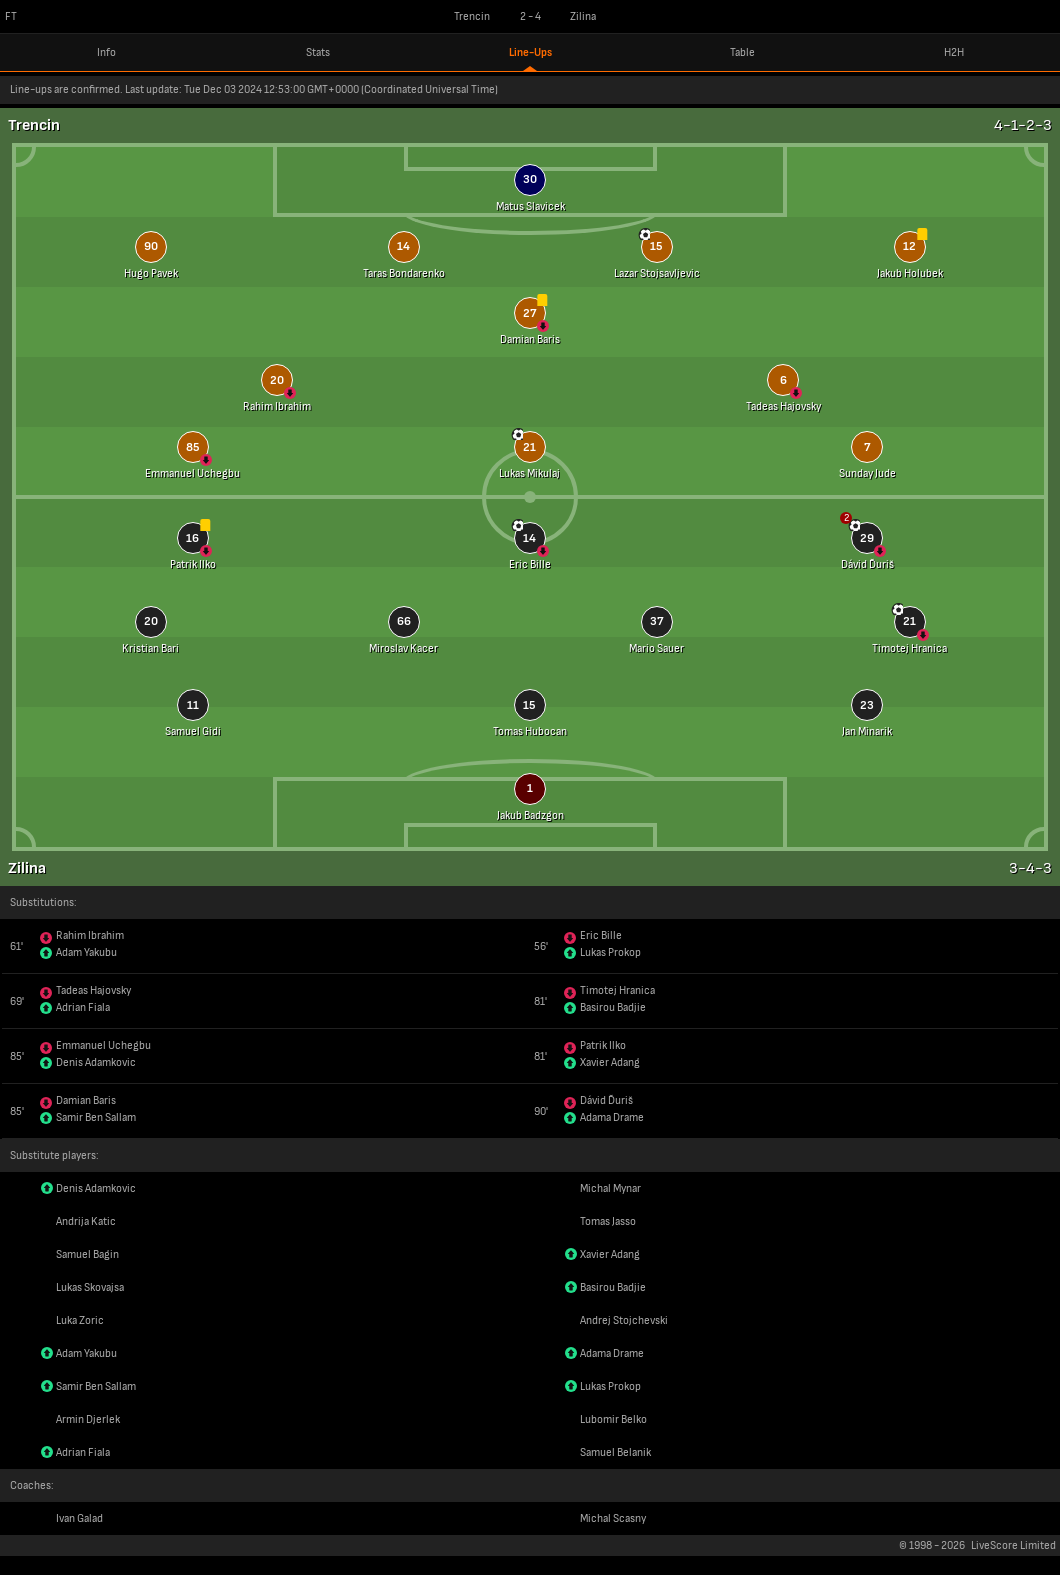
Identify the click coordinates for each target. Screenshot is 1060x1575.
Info (106, 52)
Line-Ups (530, 52)
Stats (318, 52)
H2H (954, 52)
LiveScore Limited (1013, 1545)
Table (742, 52)
